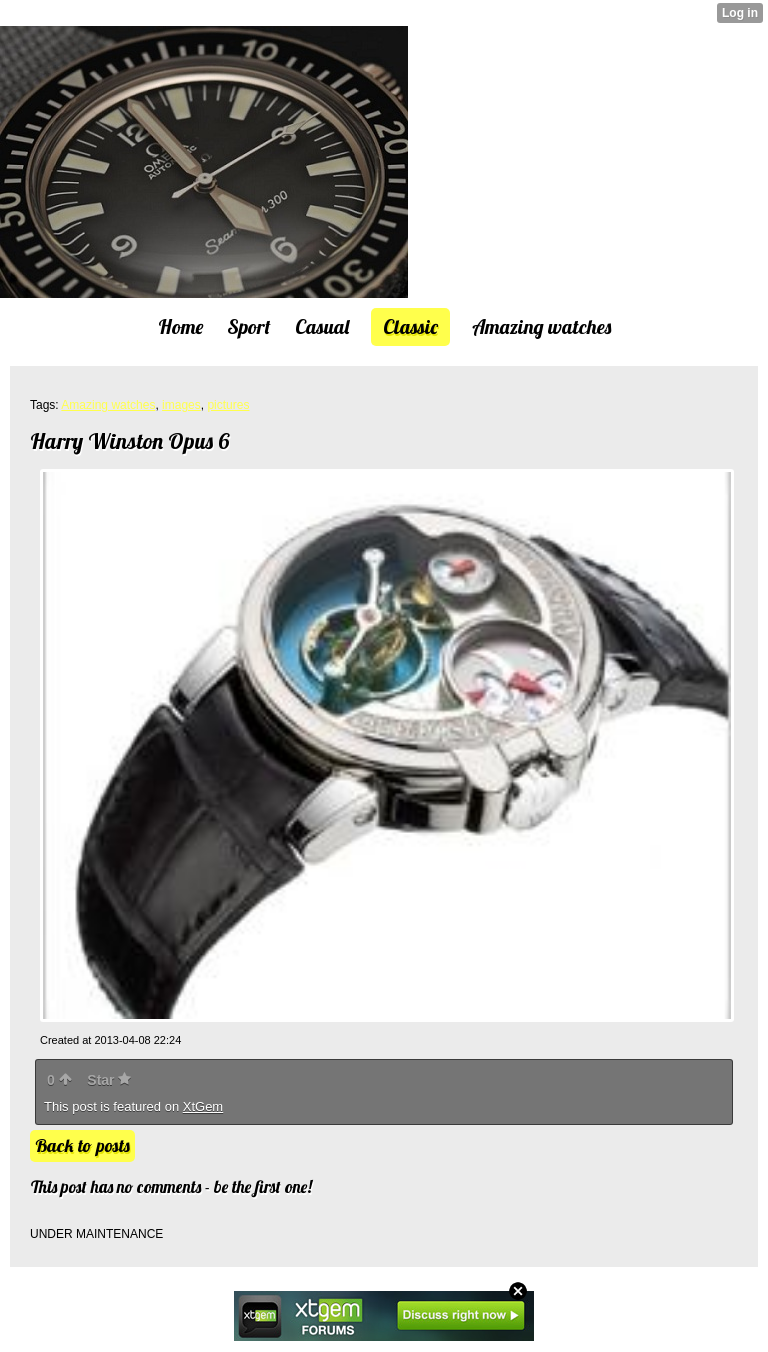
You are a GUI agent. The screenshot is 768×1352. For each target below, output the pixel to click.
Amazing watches (108, 405)
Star (109, 1080)
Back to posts (82, 1145)
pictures (228, 405)
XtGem (203, 1106)
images (181, 405)
